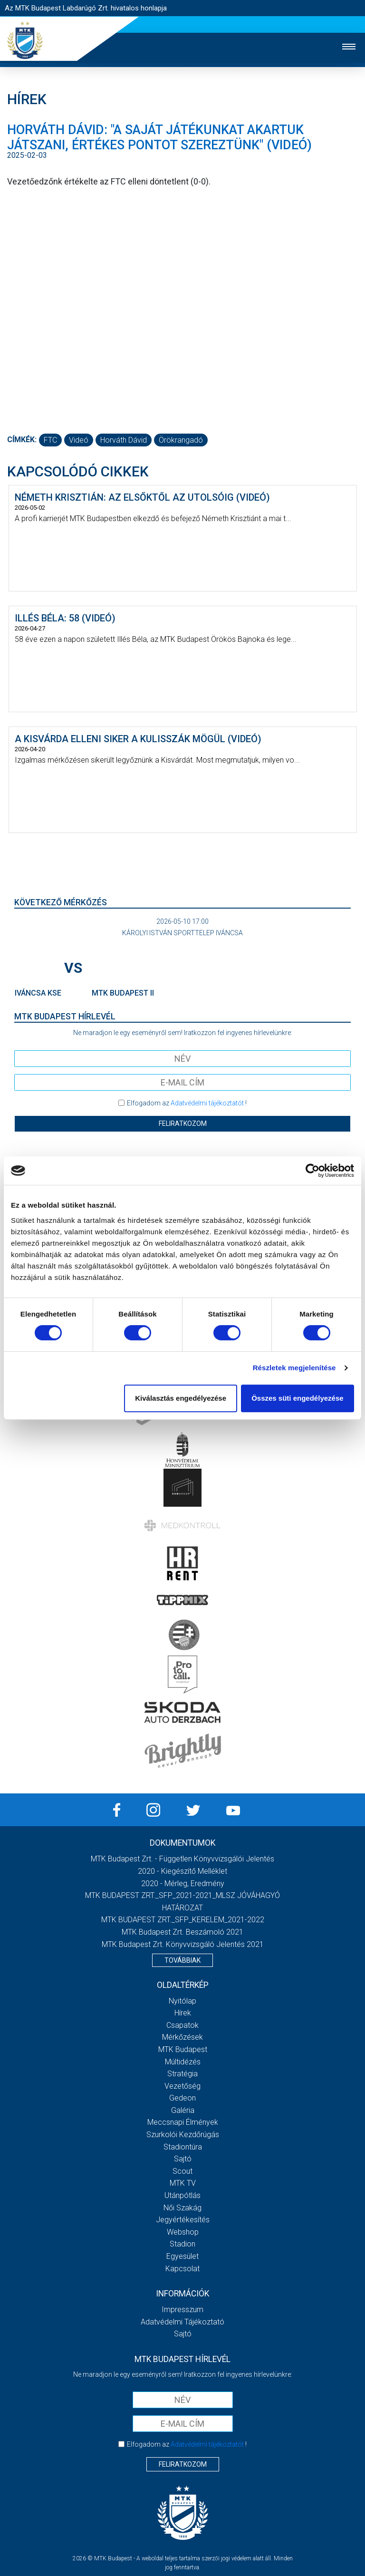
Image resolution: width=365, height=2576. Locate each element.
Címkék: (22, 439)
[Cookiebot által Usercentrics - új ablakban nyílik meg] (312, 1170)
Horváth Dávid (123, 440)
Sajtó (183, 2158)
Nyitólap (182, 2000)
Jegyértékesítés (183, 2219)
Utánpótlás (182, 2195)
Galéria (182, 2110)
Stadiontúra (182, 2146)
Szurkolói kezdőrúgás (182, 2134)
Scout (182, 2171)
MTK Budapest (182, 2049)
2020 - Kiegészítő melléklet (182, 1871)
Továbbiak (182, 1960)
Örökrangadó (181, 440)
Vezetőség (182, 2086)
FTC (50, 440)
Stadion (182, 2243)
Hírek (182, 2012)
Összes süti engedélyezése (297, 1398)
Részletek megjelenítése (294, 1368)
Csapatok (182, 2025)
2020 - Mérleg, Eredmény (182, 1883)
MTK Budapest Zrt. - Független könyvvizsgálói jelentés (182, 1858)
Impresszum (182, 2309)
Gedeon (182, 2097)
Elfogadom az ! (187, 1103)
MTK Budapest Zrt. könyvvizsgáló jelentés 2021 (183, 1944)
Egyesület (182, 2256)
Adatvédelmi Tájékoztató (182, 2321)
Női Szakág (182, 2207)
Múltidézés (183, 2061)
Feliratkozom (183, 1123)
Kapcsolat (182, 2268)
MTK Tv (183, 2183)
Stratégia (182, 2073)
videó (78, 440)
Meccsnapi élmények (182, 2122)
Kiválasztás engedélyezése (180, 1398)
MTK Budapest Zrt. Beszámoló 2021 (182, 1932)
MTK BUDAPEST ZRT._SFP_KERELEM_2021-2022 (182, 1919)
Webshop (183, 2232)
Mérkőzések (182, 2037)
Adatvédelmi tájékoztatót (207, 1103)
